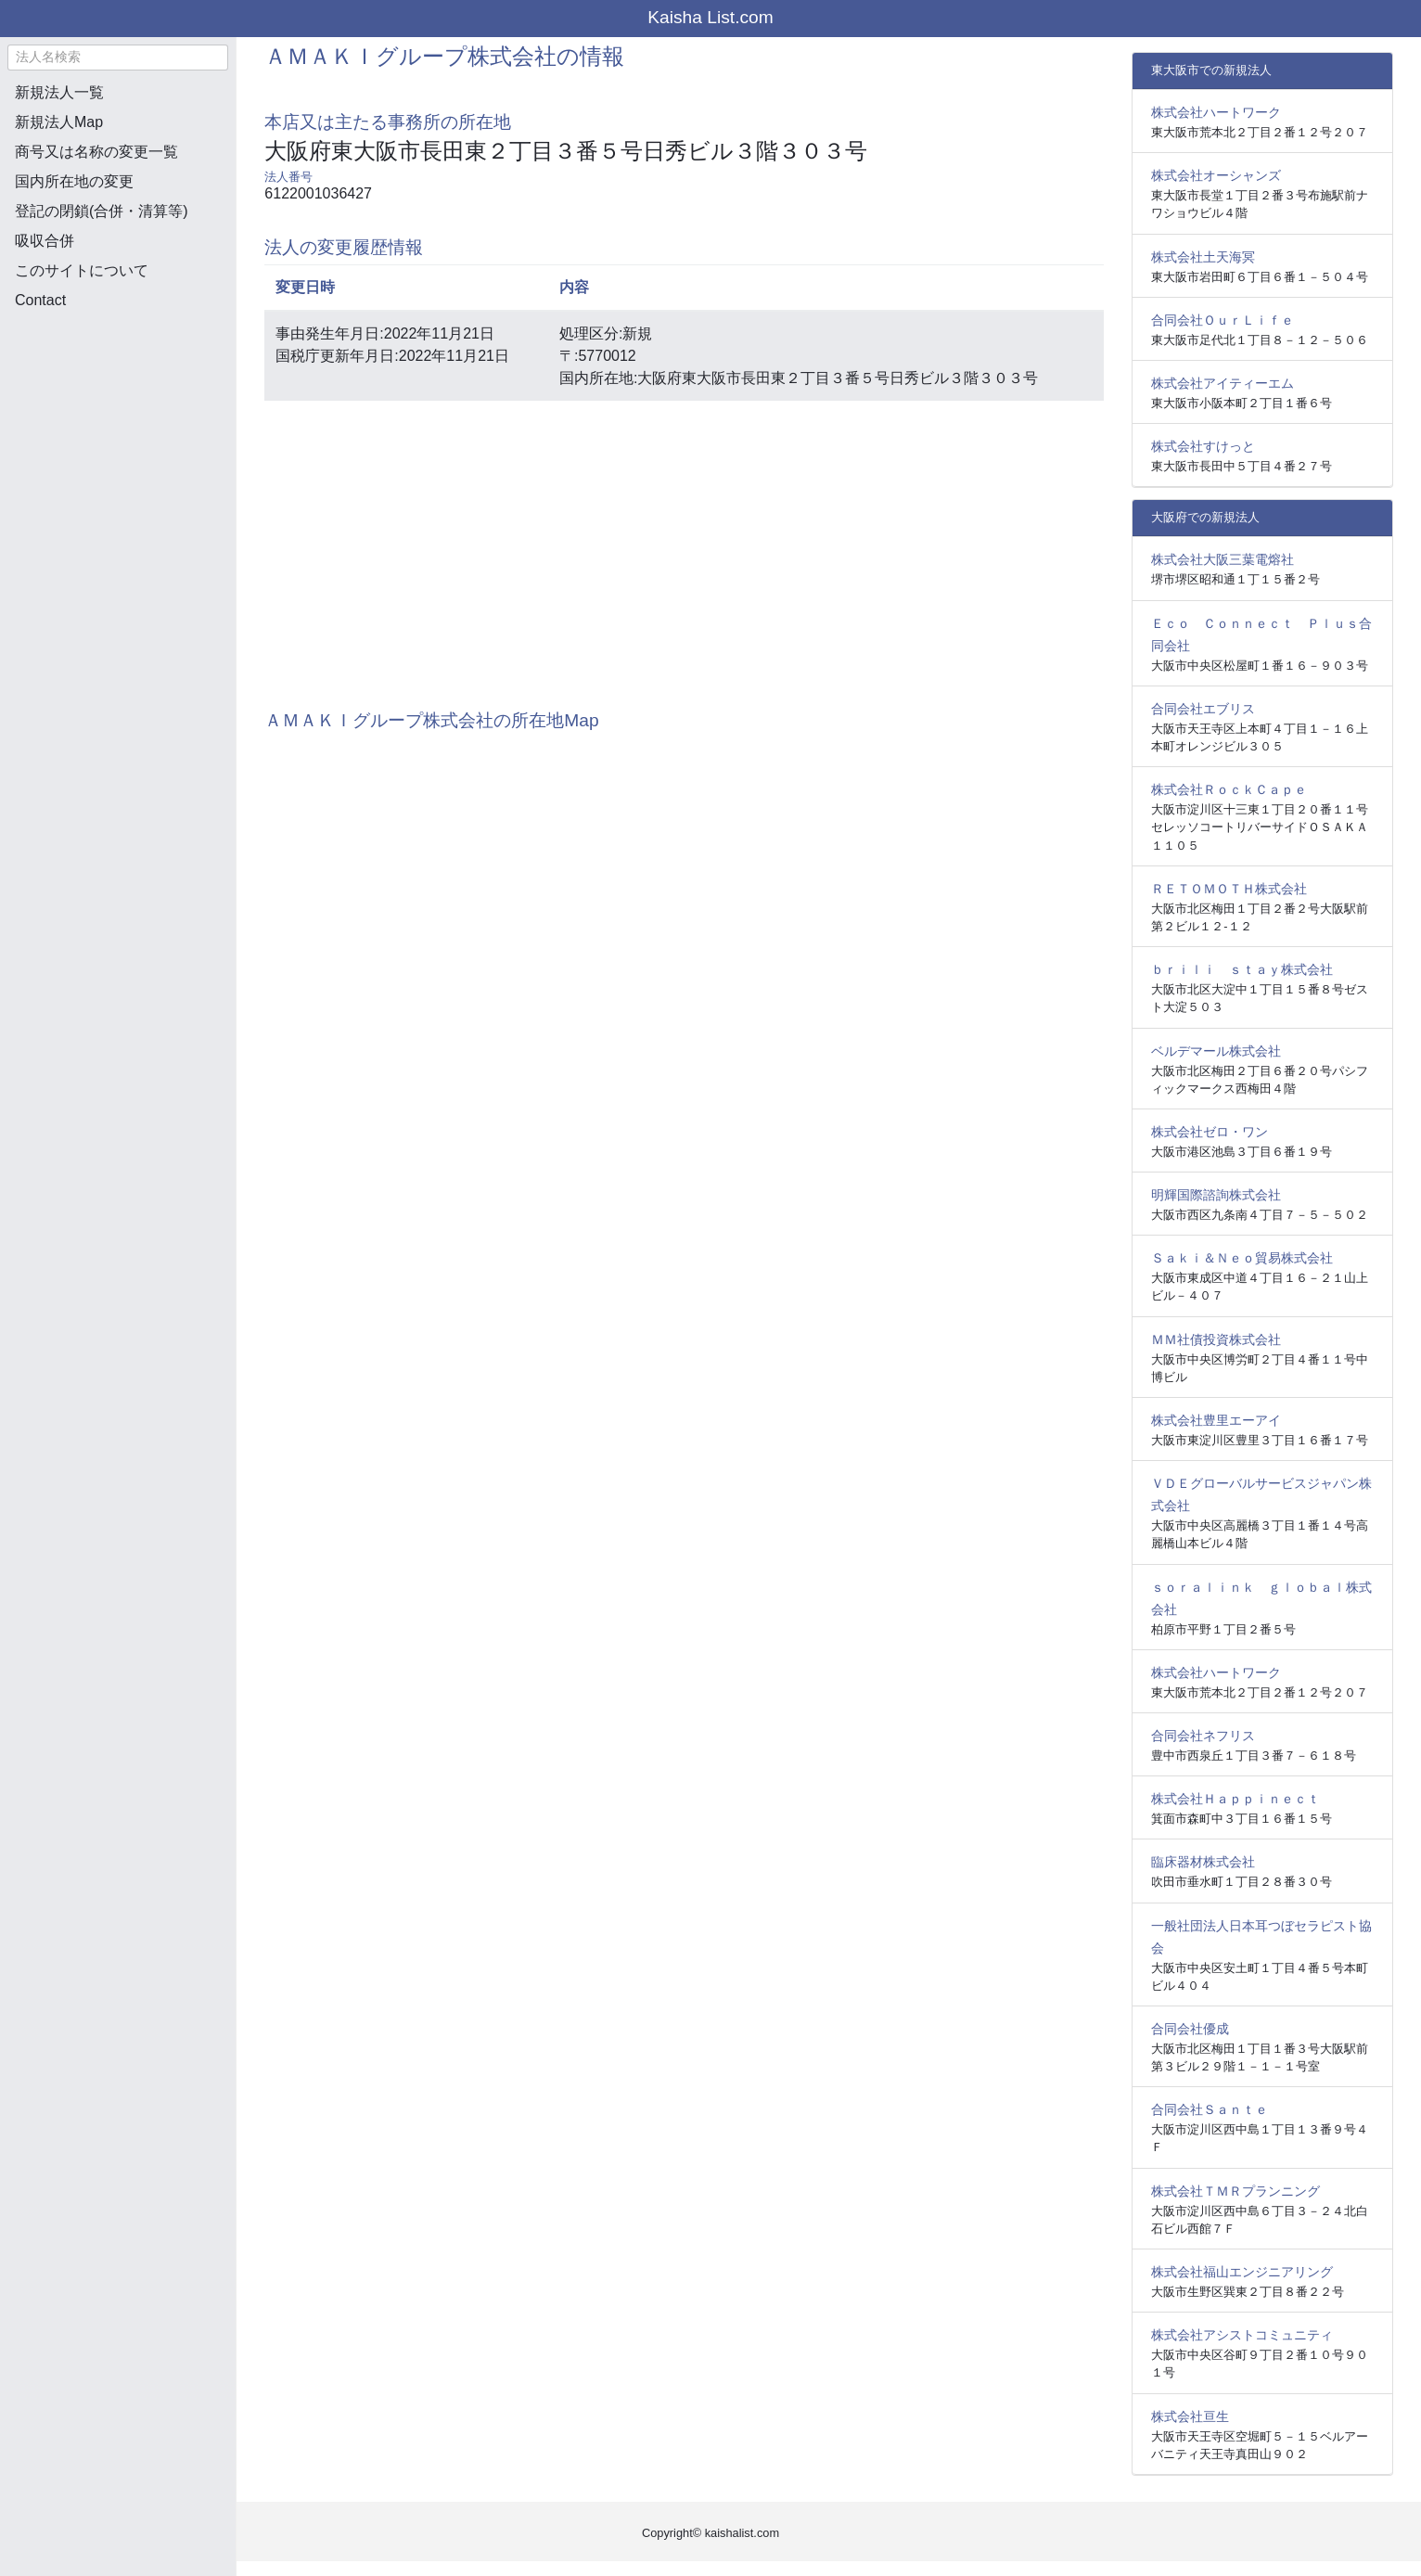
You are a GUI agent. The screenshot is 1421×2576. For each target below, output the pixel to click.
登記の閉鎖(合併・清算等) (101, 211)
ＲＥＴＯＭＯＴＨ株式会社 (1229, 888)
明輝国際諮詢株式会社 (1216, 1194)
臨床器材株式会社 (1203, 1861)
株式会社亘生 (1190, 2416)
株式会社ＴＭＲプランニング (1235, 2191)
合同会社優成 (1190, 2028)
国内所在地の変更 (74, 181)
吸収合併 (44, 241)
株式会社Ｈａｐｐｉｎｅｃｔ (1235, 1798)
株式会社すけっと (1203, 446)
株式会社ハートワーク (1216, 112)
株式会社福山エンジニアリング (1242, 2271)
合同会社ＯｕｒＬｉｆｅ (1222, 320)
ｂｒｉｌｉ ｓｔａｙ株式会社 (1242, 969)
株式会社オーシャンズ (1216, 175)
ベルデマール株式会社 (1216, 1051)
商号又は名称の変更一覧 (96, 152)
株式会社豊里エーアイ (1216, 1420)
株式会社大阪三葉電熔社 (1222, 559)
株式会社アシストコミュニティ (1242, 2334)
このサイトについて (81, 270)
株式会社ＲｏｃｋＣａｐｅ (1229, 789)
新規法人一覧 (59, 92)
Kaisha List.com (710, 17)
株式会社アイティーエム (1222, 383)
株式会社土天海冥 (1203, 257)
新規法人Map (59, 122)
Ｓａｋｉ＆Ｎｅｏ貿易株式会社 (1242, 1257)
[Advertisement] (118, 423)
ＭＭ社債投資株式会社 (1216, 1339)
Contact (40, 300)
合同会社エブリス (1203, 708)
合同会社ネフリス (1203, 1735)
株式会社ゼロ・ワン (1209, 1131)
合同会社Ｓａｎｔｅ (1209, 2109)
